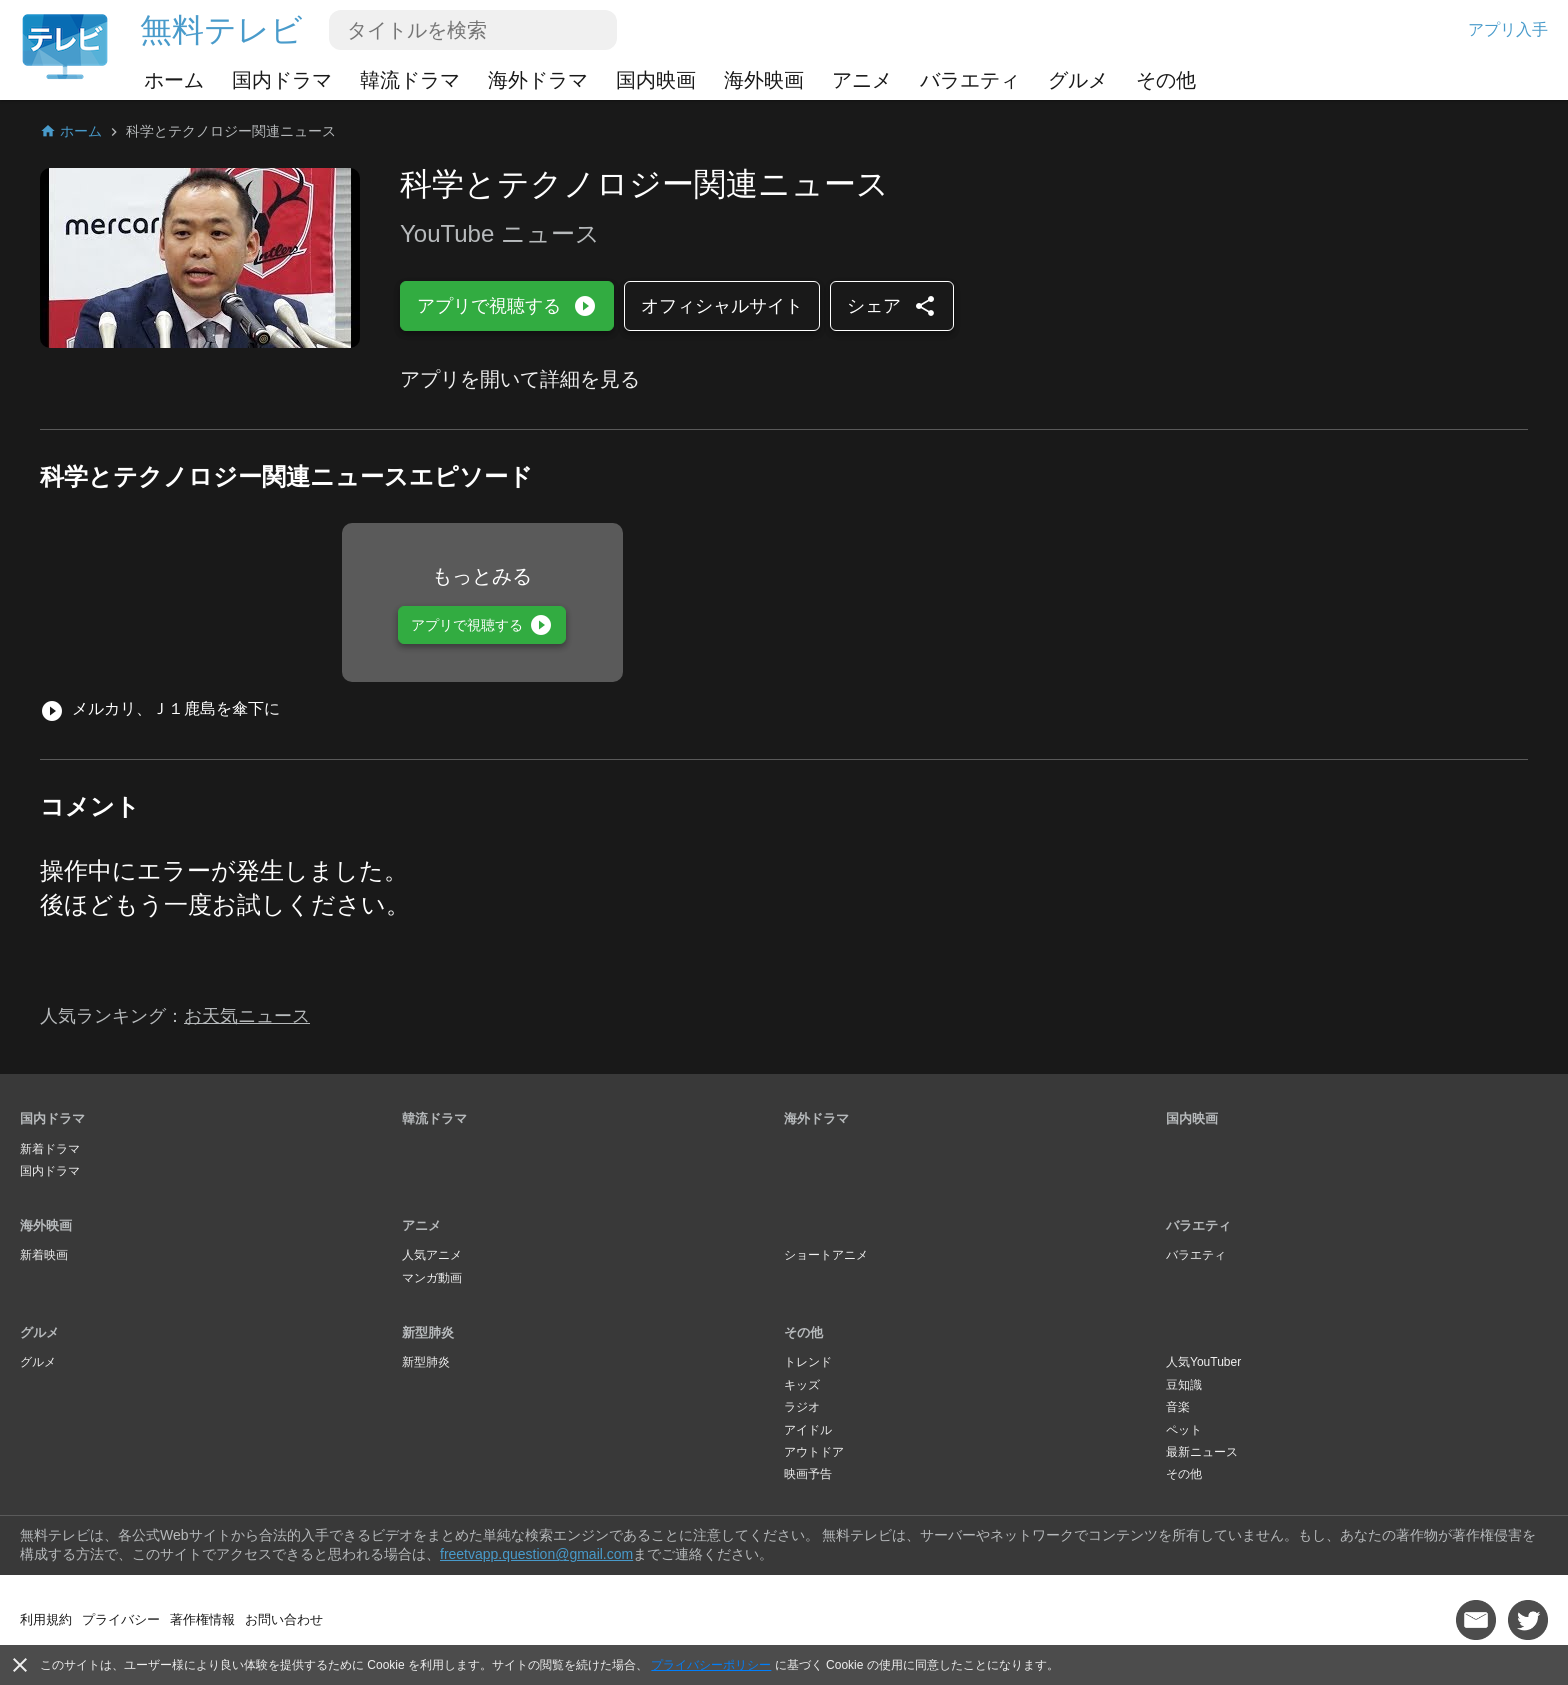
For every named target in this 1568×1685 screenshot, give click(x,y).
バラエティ (970, 80)
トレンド (808, 1362)
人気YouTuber (1203, 1362)
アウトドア (814, 1452)
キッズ (802, 1385)
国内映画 (656, 80)
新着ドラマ (50, 1149)
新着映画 (44, 1255)
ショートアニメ (826, 1255)
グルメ (1078, 80)
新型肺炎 (428, 1332)
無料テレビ (221, 30)
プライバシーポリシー (711, 1665)
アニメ (862, 80)
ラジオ (802, 1407)
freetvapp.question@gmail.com (536, 1554)
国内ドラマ (282, 80)
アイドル (808, 1430)
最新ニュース (1202, 1452)
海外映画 (764, 80)
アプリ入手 (1508, 29)
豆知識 (1184, 1385)
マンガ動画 (432, 1278)
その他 (1166, 80)
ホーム (174, 80)
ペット (1184, 1430)
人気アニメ (432, 1255)
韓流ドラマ (410, 80)
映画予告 (808, 1474)
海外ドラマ (538, 80)
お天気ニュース (247, 1016)
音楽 (1178, 1407)
